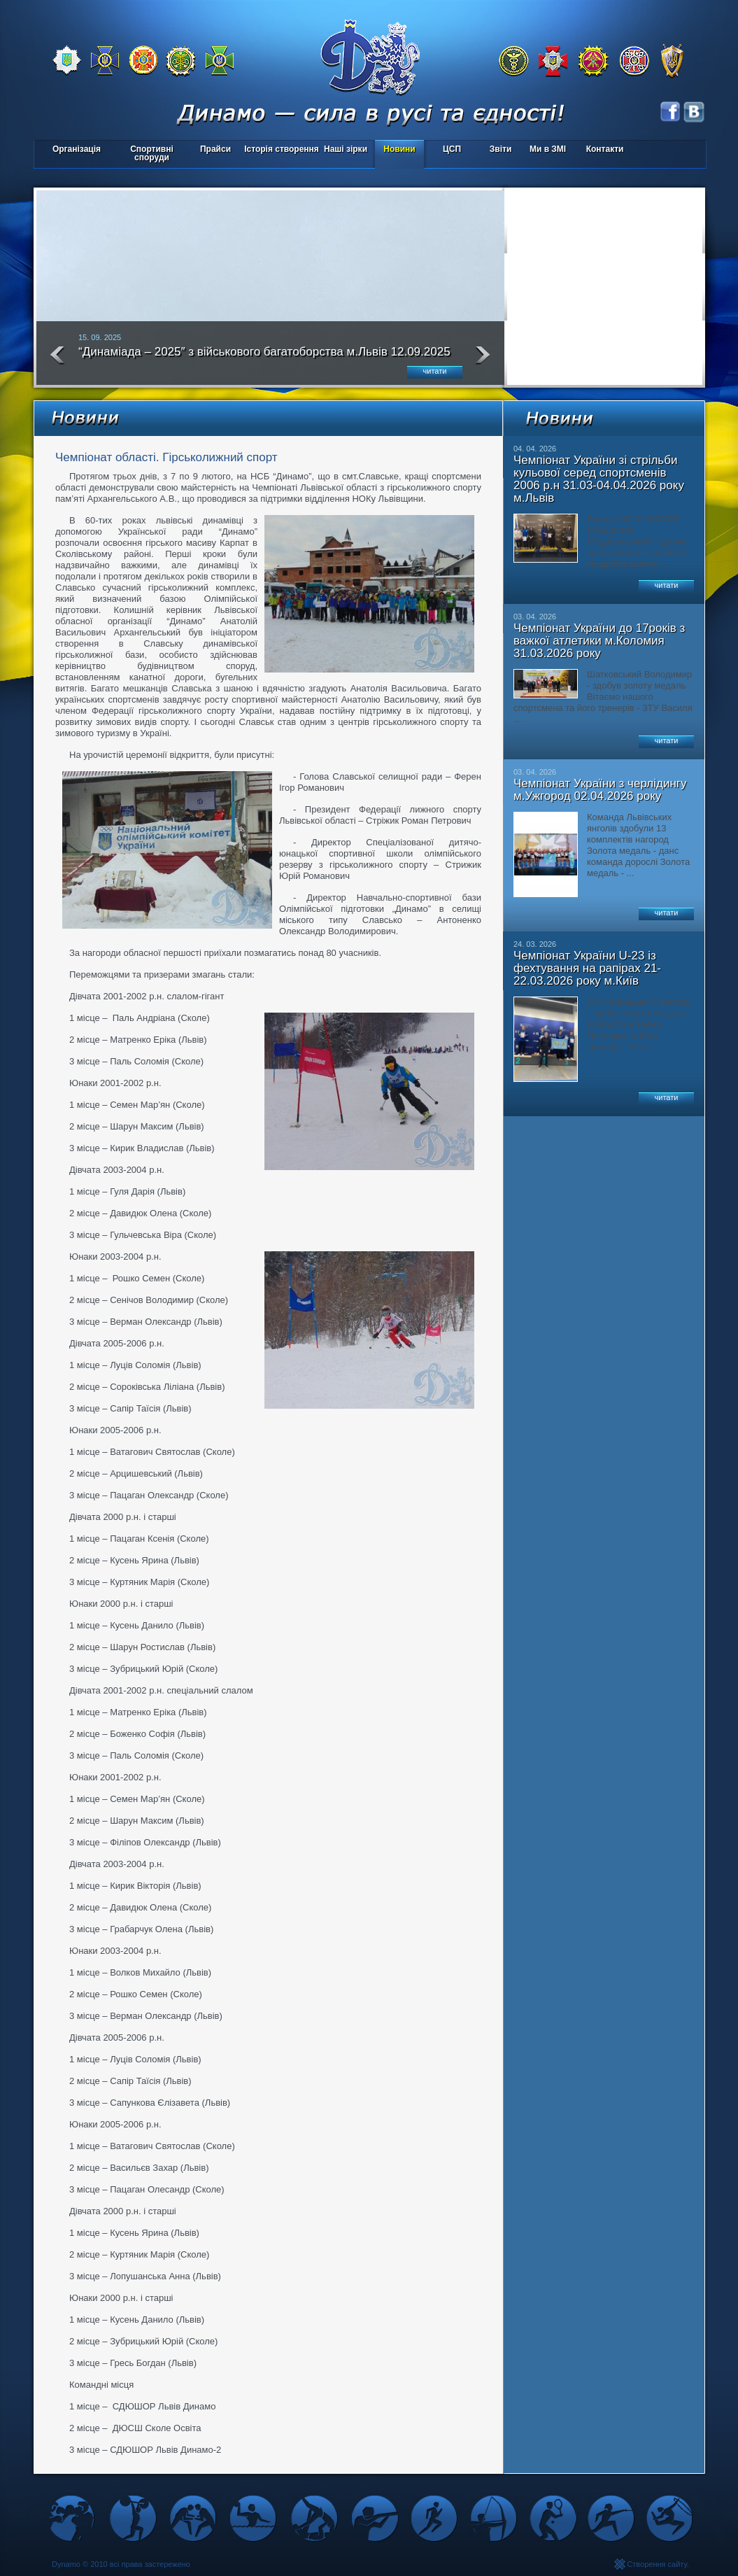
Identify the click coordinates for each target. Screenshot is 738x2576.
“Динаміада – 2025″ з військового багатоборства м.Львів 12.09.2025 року (264, 357)
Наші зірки (343, 150)
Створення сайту (657, 2564)
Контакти (605, 149)
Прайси (215, 149)
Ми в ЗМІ (548, 149)
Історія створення (281, 149)
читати (435, 371)
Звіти (500, 149)
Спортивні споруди (151, 153)
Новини (399, 149)
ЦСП (449, 150)
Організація (76, 149)
